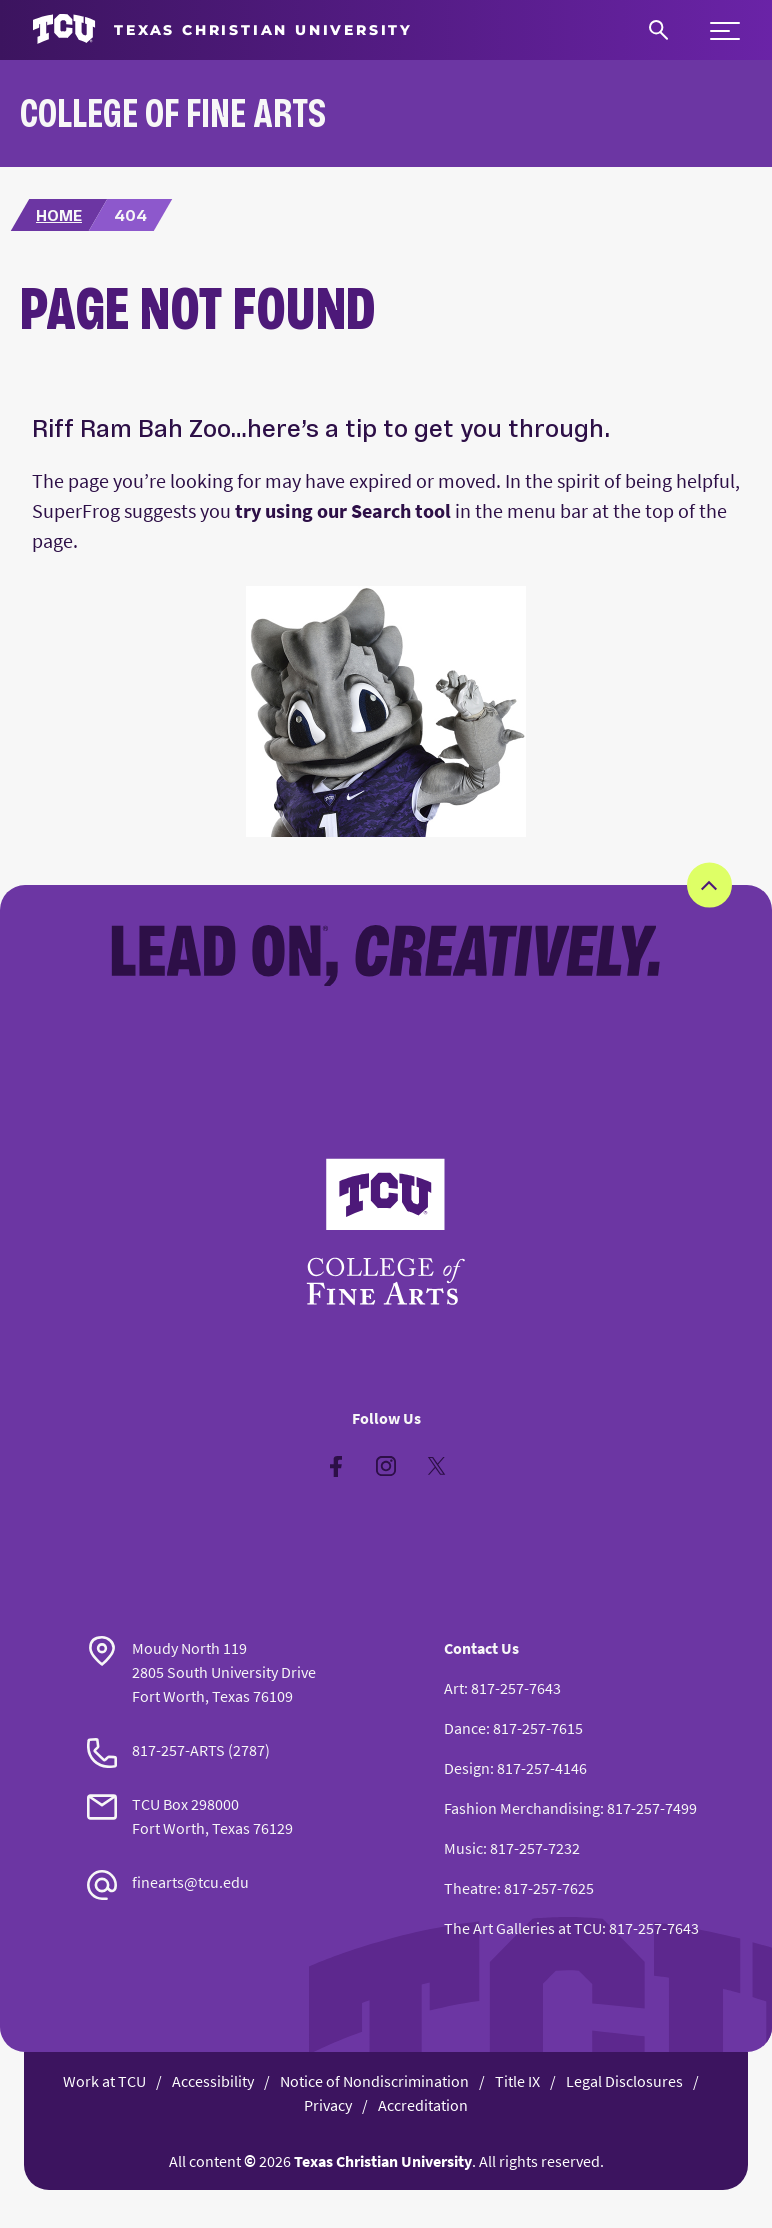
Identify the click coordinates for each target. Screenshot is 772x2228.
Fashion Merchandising (522, 1808)
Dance (465, 1728)
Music (463, 1848)
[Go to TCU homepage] (222, 29)
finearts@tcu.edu (190, 1882)
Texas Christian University (383, 2161)
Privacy (328, 2105)
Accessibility (213, 2081)
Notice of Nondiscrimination (374, 2081)
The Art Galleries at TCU (523, 1928)
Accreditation (423, 2105)
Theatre (470, 1888)
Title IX (517, 2081)
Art (454, 1688)
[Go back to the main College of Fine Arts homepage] (386, 1232)
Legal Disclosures (624, 2081)
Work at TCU (104, 2081)
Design (467, 1768)
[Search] (658, 30)
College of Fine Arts (173, 112)
